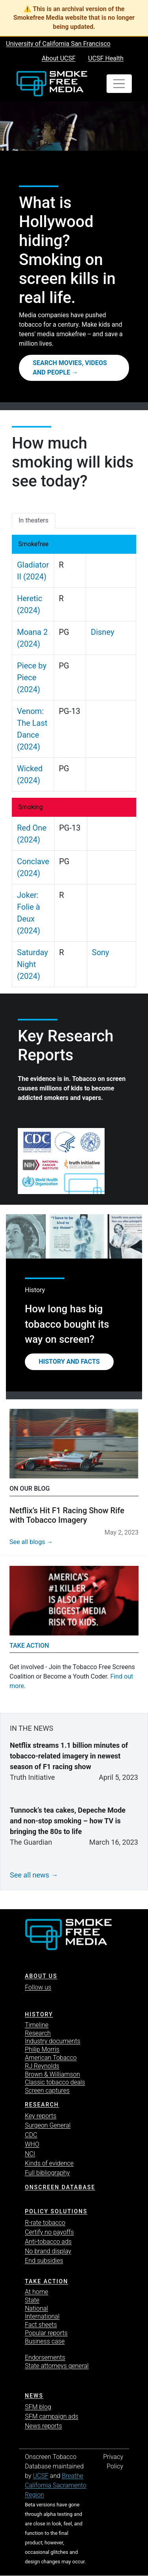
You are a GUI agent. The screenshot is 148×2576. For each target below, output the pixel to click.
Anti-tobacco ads (48, 2241)
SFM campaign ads (51, 2416)
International (42, 2316)
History (39, 2014)
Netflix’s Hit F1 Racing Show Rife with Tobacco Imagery (66, 1515)
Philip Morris (42, 2049)
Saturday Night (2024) (32, 964)
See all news (29, 1875)
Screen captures (47, 2090)
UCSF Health (106, 58)
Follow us (38, 1987)
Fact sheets (41, 2324)
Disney (102, 632)
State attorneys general (57, 2366)
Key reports (40, 2116)
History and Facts (69, 1361)
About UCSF (59, 58)
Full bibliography (47, 2173)
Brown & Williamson (52, 2074)
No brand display (48, 2251)
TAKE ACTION (46, 2281)
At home (36, 2292)
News (34, 2395)
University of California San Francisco (58, 43)
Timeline (37, 2025)
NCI (30, 2154)
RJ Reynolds (42, 2066)
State (32, 2300)
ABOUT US (41, 1976)
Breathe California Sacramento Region (55, 2485)
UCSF (40, 2475)
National (36, 2308)
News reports (43, 2426)
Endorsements (45, 2357)
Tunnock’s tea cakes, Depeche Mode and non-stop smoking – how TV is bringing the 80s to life (68, 1821)
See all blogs (27, 1542)
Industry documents (52, 2041)
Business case (45, 2341)
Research (38, 2033)
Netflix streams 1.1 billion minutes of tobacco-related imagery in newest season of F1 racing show (69, 1756)
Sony (100, 952)
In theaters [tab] (34, 520)
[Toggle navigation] (119, 83)
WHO (32, 2144)
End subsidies (44, 2260)
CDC (31, 2135)
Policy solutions (56, 2211)
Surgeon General (48, 2125)
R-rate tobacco (45, 2222)
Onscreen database (60, 2187)
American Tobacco (51, 2057)
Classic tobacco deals (55, 2082)
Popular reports (46, 2333)
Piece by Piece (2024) (32, 677)
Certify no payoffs (49, 2232)
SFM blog (38, 2407)
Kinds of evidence (49, 2163)
